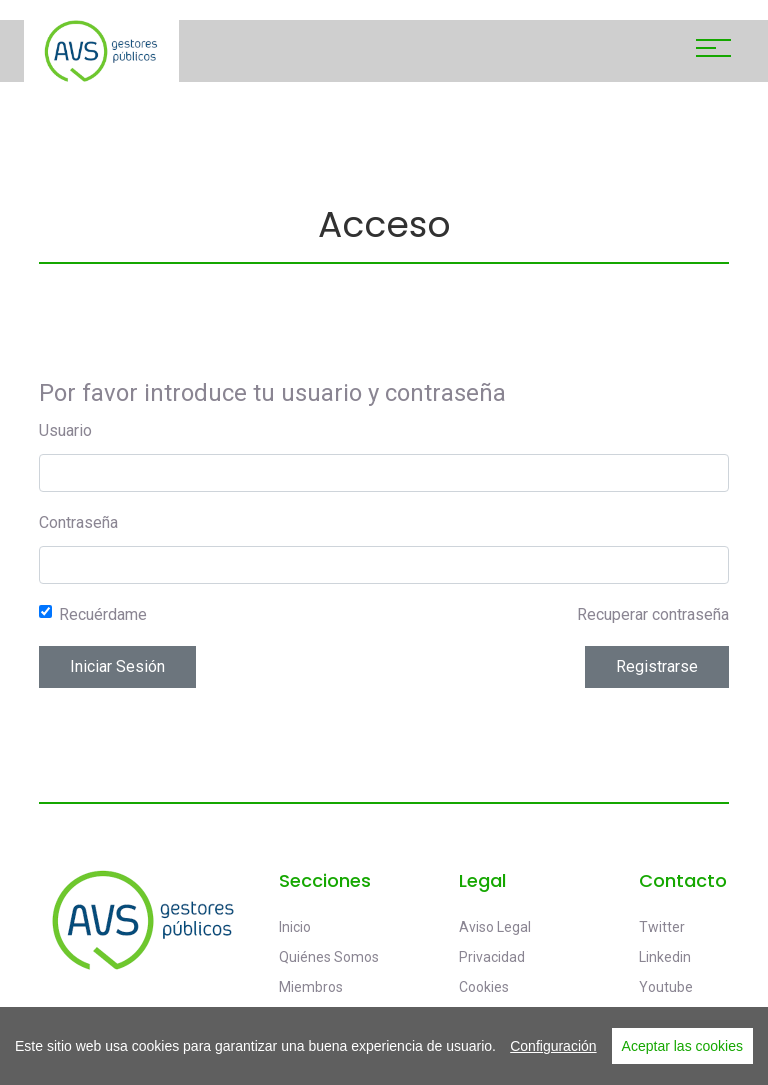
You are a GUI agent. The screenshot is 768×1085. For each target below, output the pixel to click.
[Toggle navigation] (713, 51)
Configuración (553, 1046)
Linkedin (665, 957)
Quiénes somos (329, 957)
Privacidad (492, 957)
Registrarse (657, 666)
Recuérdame (103, 614)
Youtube (666, 987)
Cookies (484, 987)
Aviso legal (495, 927)
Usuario (65, 430)
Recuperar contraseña (653, 614)
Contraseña (78, 522)
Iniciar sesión (117, 666)
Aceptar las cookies (682, 1046)
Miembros (311, 987)
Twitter (662, 927)
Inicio (295, 927)
